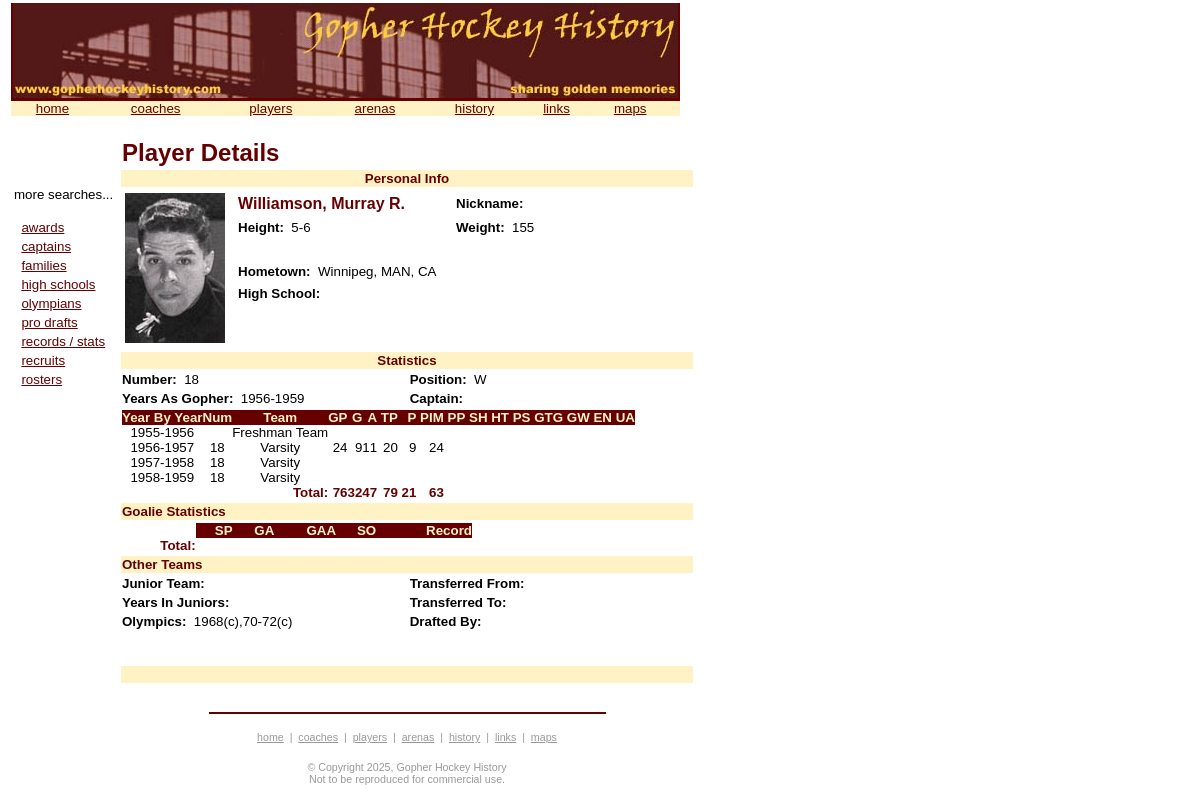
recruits (43, 360)
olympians (51, 303)
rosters (41, 379)
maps (630, 108)
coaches (156, 108)
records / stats (63, 341)
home (52, 108)
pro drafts (49, 322)
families (43, 265)
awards (42, 227)
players (270, 108)
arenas (375, 108)
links (556, 108)
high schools (58, 284)
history (474, 108)
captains (46, 246)
